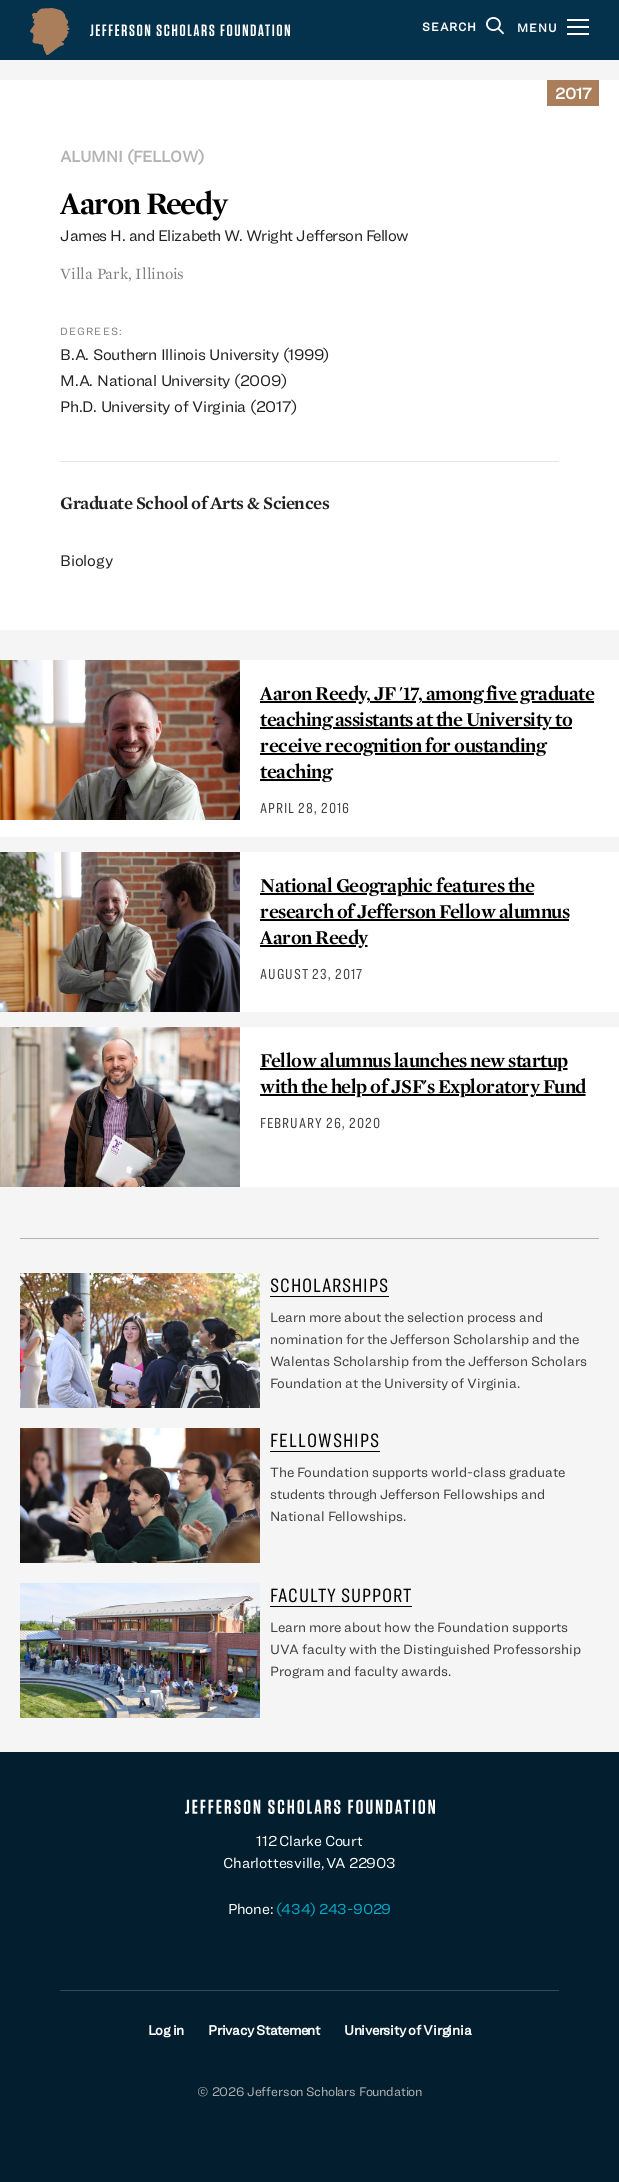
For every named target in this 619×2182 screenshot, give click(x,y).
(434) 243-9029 (333, 1908)
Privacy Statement (264, 2030)
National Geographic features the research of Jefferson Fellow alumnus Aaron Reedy (414, 911)
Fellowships (325, 1439)
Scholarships (329, 1284)
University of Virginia (408, 2030)
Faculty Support (341, 1594)
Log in (166, 2030)
